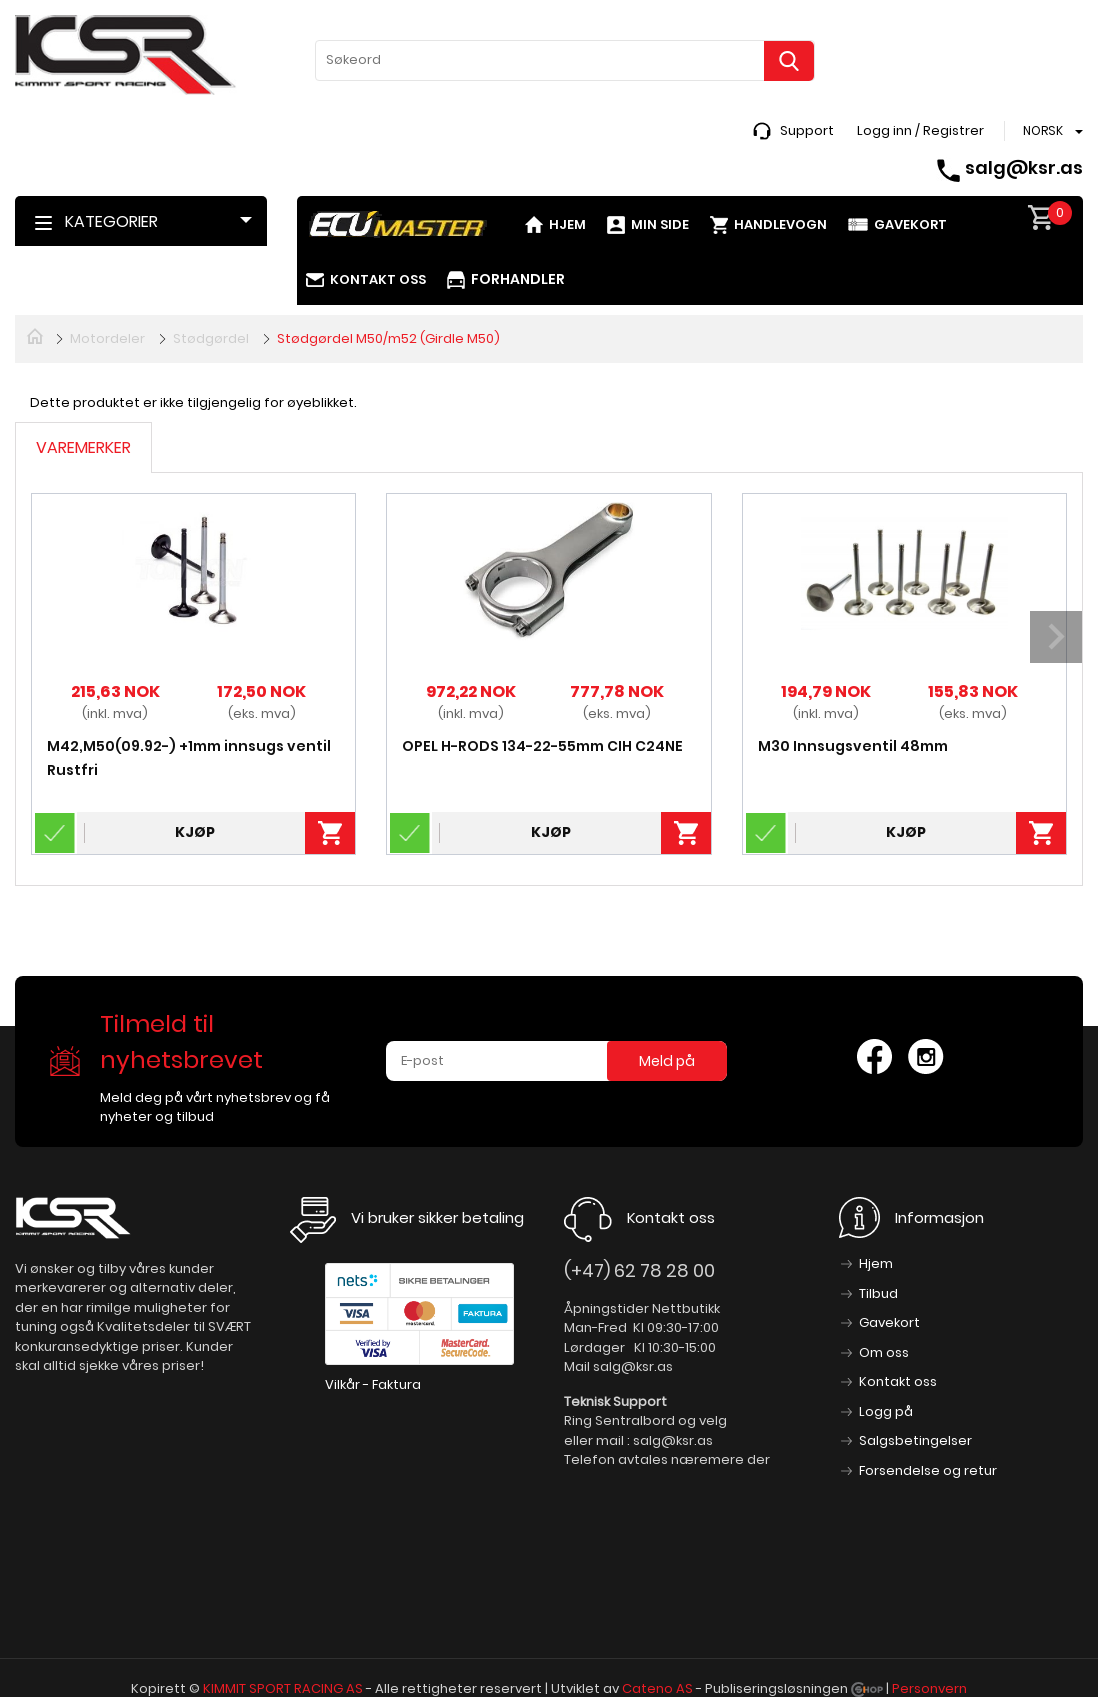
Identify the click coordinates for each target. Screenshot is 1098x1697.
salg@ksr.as (1024, 167)
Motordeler (107, 338)
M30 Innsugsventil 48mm (853, 746)
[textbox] (565, 60)
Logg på (886, 1411)
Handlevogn (780, 224)
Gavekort (910, 224)
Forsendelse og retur (928, 1470)
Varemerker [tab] (83, 447)
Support (807, 130)
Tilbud (878, 1293)
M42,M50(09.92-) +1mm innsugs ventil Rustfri (189, 758)
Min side (660, 224)
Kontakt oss (378, 279)
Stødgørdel (211, 338)
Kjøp (195, 832)
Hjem (567, 224)
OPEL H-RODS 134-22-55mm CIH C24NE (542, 746)
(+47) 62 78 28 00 (639, 1270)
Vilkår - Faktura (373, 1384)
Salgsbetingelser (915, 1440)
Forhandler (518, 279)
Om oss (884, 1352)
